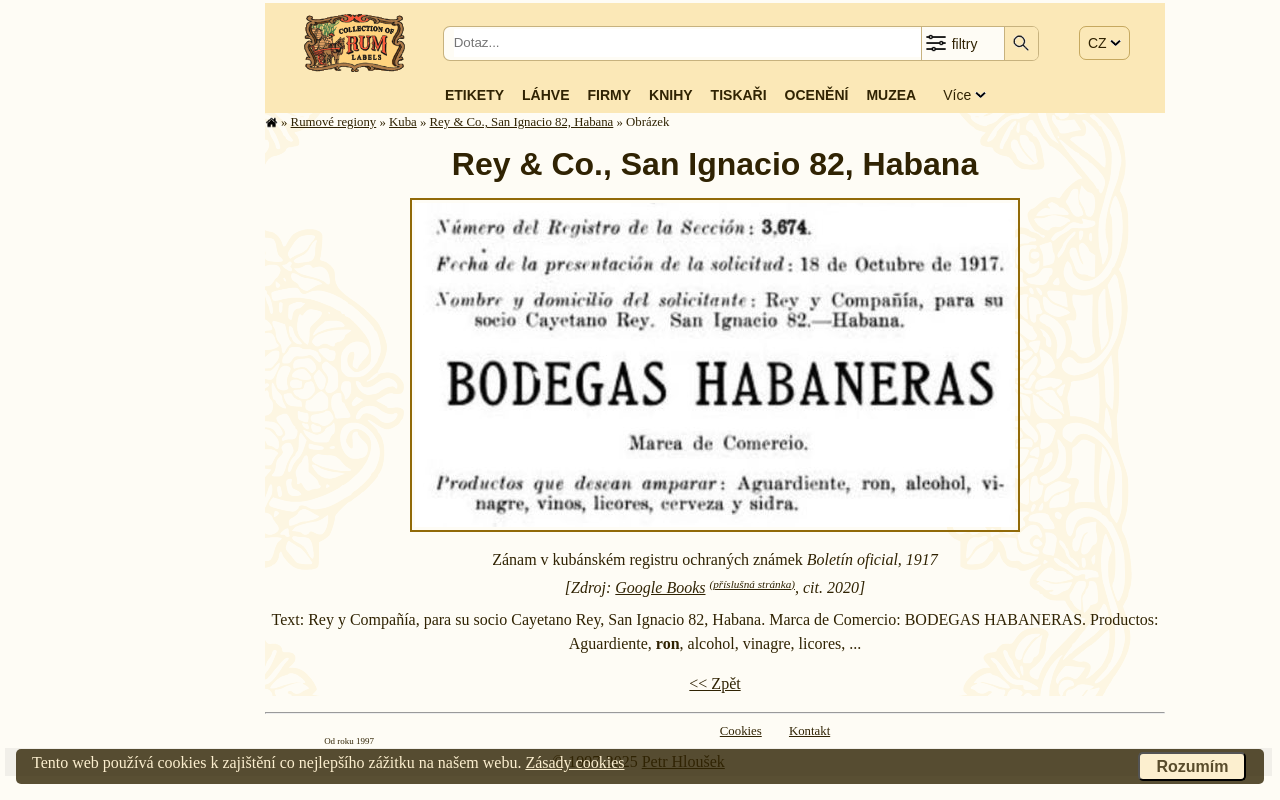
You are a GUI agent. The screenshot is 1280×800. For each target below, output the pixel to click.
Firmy (609, 95)
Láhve (545, 95)
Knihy (671, 95)
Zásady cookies (574, 762)
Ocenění (817, 95)
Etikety (474, 95)
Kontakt (809, 731)
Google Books (660, 587)
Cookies (741, 731)
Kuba (403, 122)
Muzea (891, 95)
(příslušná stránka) (752, 584)
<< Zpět (714, 683)
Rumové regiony (334, 122)
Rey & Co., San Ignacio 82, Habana (522, 122)
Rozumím (1192, 766)
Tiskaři (739, 95)
